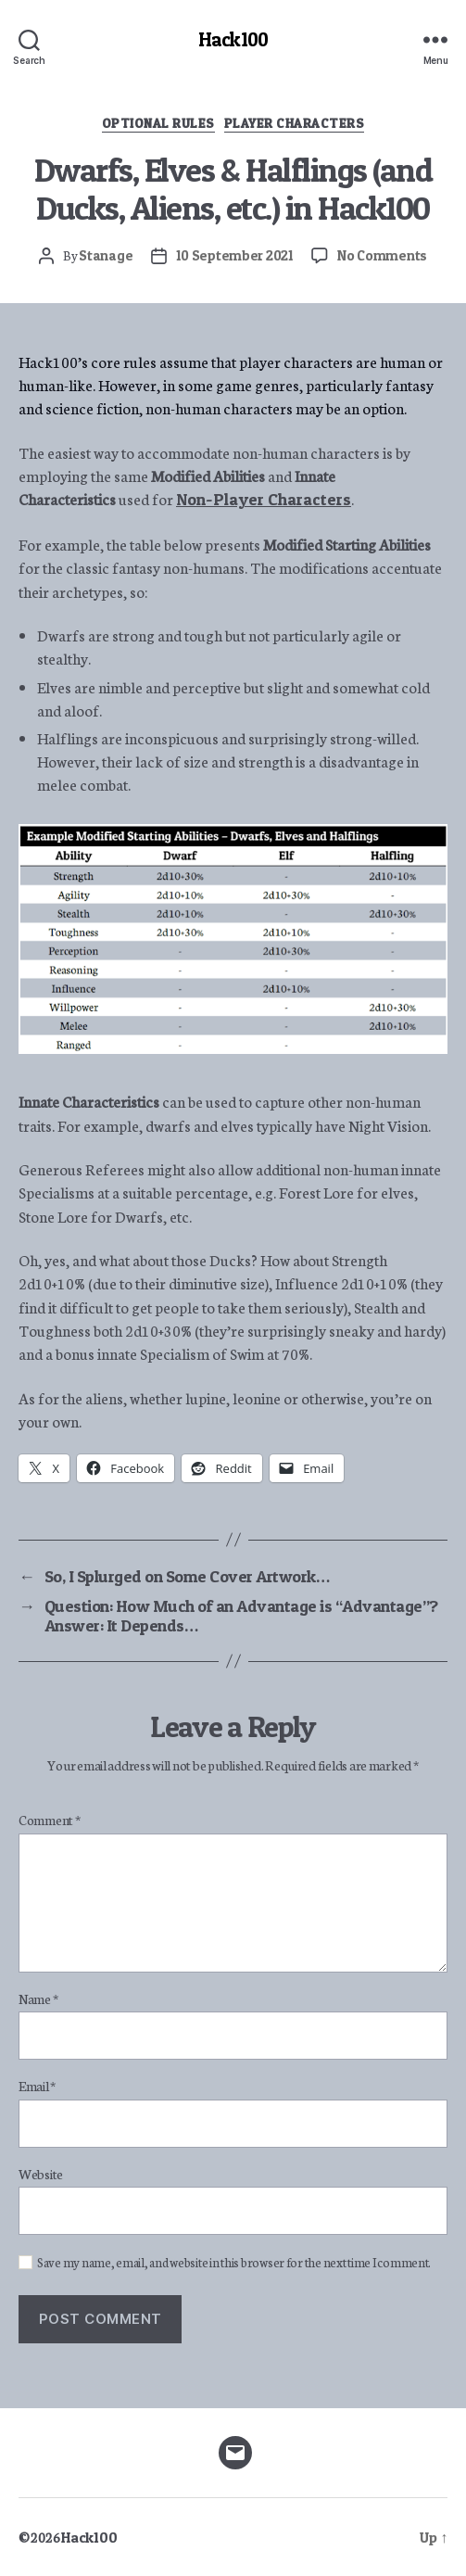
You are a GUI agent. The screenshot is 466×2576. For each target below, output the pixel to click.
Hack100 (233, 39)
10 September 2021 (234, 255)
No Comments (382, 255)
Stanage (105, 255)
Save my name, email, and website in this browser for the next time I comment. (234, 2262)
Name (38, 1999)
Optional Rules (158, 123)
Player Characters (294, 123)
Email (37, 2086)
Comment (50, 1820)
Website (41, 2174)
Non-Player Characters (263, 499)
